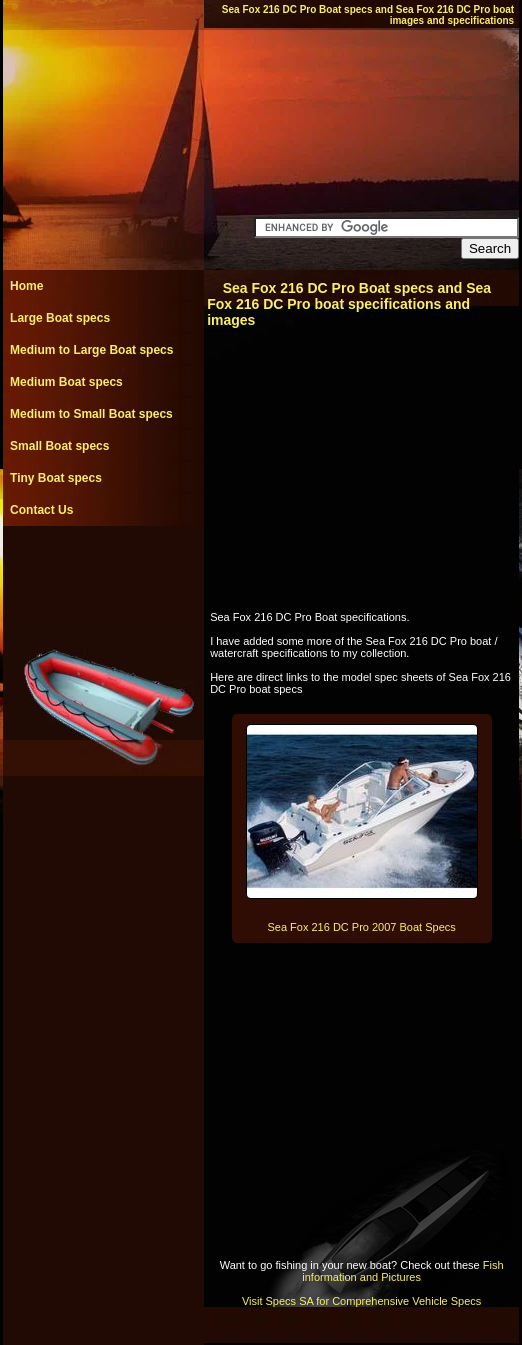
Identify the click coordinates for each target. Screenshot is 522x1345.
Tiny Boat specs (56, 478)
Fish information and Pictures (402, 1271)
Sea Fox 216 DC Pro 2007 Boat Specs (361, 927)
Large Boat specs (60, 318)
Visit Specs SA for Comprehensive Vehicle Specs (361, 1301)
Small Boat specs (59, 446)
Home (26, 286)
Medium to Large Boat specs (91, 350)
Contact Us (41, 510)
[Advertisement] (103, 571)
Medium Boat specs (66, 382)
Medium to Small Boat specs (91, 414)
